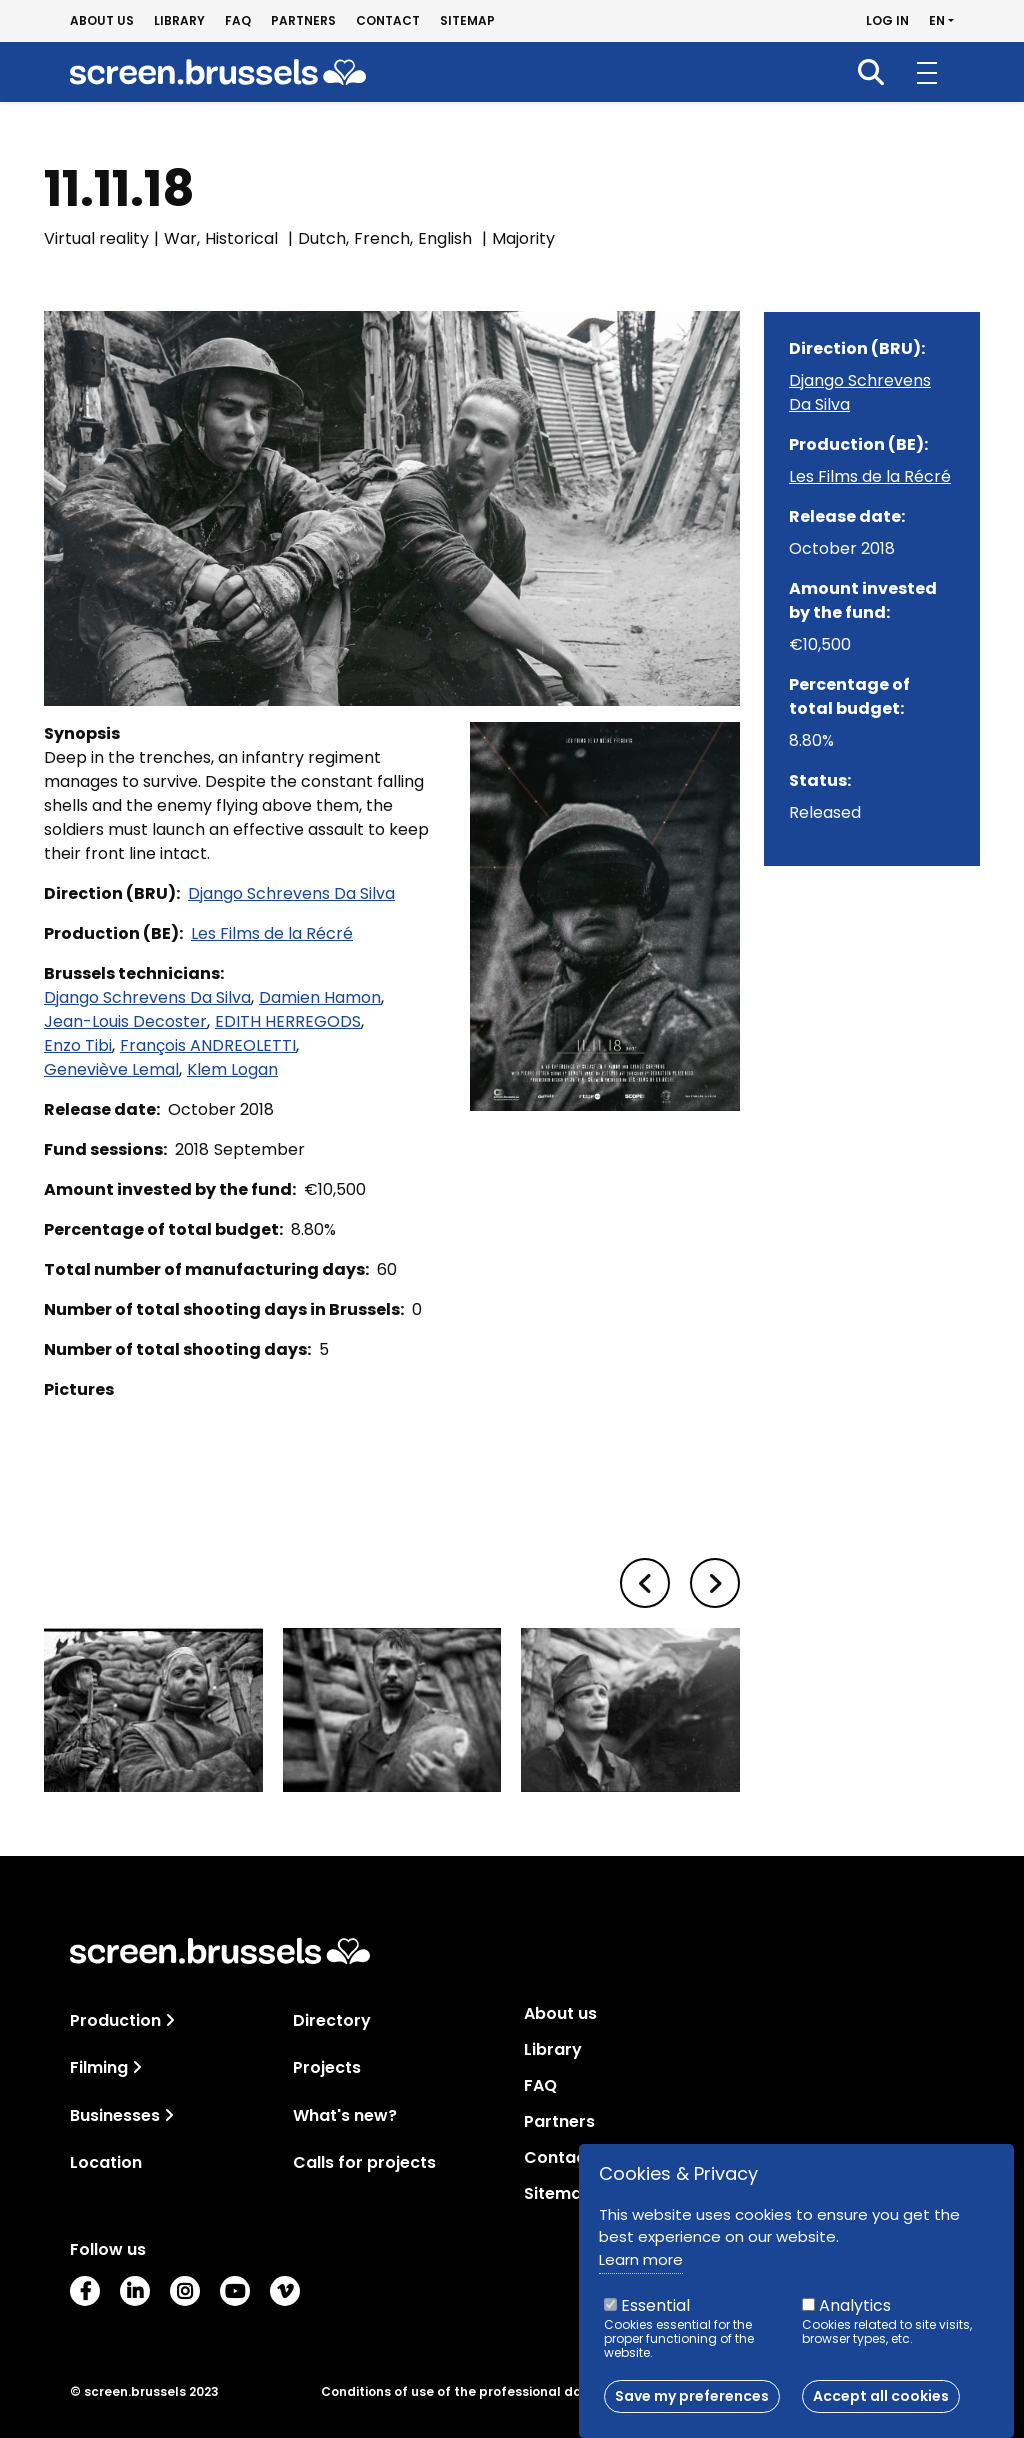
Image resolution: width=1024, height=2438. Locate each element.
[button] (645, 1583)
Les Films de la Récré (272, 933)
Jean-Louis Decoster (125, 1021)
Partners (303, 21)
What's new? (345, 2115)
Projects (327, 2067)
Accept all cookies (881, 2396)
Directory (332, 2020)
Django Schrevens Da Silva (291, 893)
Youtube (235, 2291)
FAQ (238, 21)
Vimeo (285, 2291)
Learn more (641, 2259)
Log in (887, 21)
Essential (655, 2305)
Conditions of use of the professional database (475, 2392)
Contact (388, 21)
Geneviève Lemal (111, 1069)
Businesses (115, 2115)
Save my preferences (692, 2396)
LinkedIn (135, 2291)
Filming (99, 2067)
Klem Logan (232, 1069)
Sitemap (467, 21)
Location (106, 2162)
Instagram (185, 2291)
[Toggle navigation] (170, 2020)
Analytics (855, 2305)
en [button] (937, 21)
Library (179, 21)
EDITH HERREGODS (288, 1021)
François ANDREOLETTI (208, 1045)
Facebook (85, 2291)
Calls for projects (364, 2162)
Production (115, 2020)
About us (102, 21)
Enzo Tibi (78, 1045)
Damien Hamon (320, 997)
